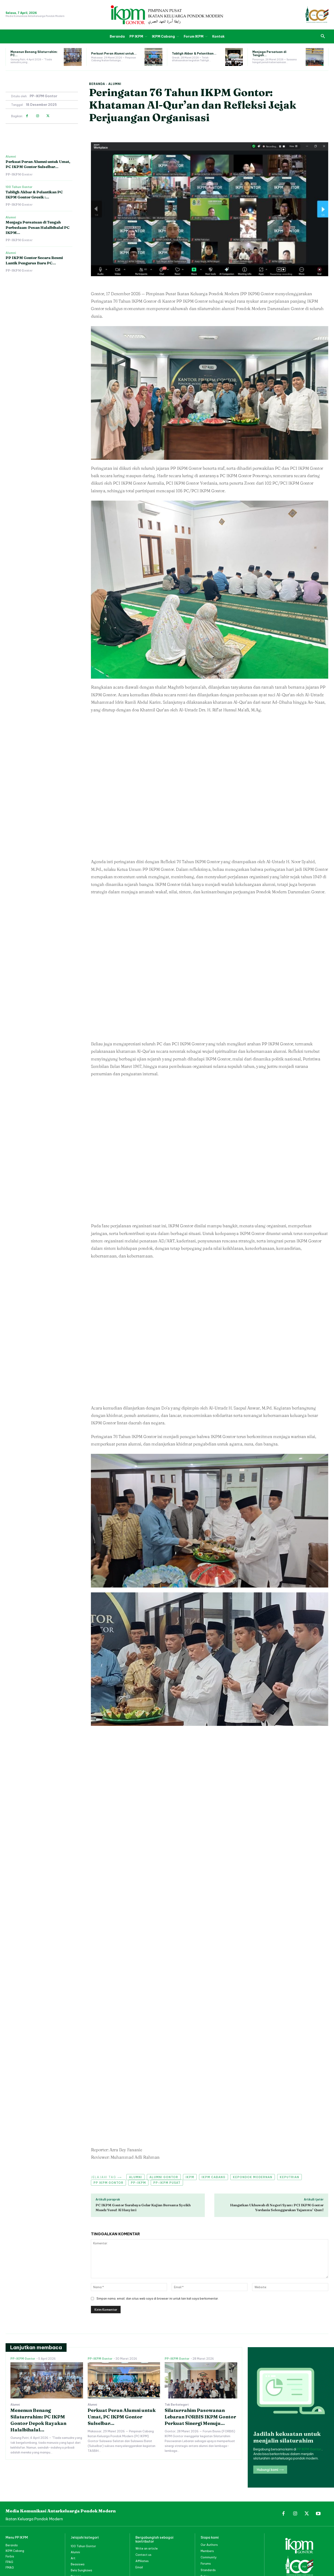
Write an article (146, 2548)
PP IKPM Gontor (108, 2182)
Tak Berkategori (177, 2404)
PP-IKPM (138, 2182)
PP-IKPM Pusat (166, 2182)
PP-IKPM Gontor (43, 96)
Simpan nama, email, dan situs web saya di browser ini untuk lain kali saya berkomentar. (157, 2298)
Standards (208, 2570)
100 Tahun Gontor (19, 187)
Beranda (97, 84)
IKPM (190, 2177)
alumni (135, 2177)
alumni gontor (163, 2177)
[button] (322, 36)
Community (209, 2557)
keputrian (289, 2177)
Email (139, 2567)
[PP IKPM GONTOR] (167, 15)
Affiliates (142, 2561)
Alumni (114, 84)
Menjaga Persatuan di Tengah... (269, 53)
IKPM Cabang (213, 2177)
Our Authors (209, 2545)
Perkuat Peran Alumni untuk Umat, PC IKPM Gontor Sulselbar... (122, 2416)
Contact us (143, 2555)
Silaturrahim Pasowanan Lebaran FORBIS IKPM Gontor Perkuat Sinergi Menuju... (200, 2416)
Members (207, 2551)
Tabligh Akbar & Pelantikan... (194, 53)
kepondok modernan (252, 2177)
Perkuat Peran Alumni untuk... (114, 53)
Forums (206, 2563)
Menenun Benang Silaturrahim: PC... (34, 53)
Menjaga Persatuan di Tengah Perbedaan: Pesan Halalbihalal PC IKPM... (38, 227)
